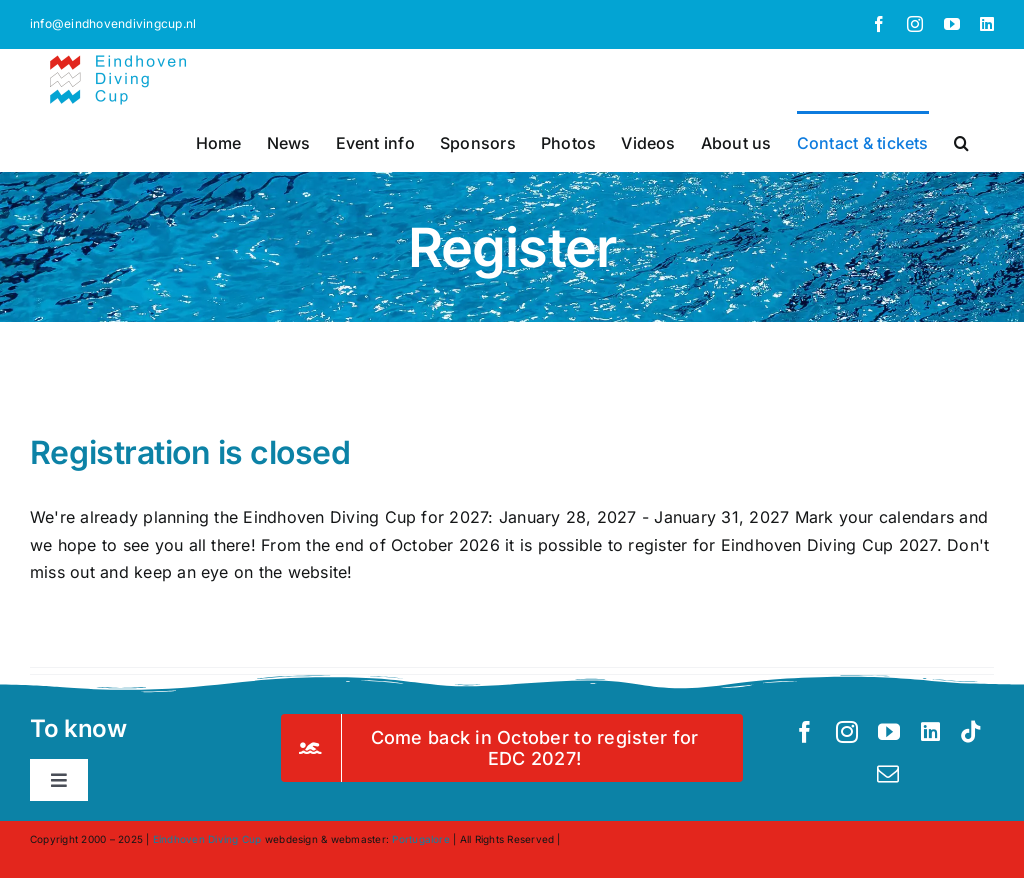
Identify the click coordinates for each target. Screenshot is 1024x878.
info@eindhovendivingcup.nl (113, 23)
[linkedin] (930, 732)
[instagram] (847, 732)
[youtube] (889, 732)
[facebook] (805, 732)
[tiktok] (971, 732)
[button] (961, 141)
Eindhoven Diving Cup (207, 839)
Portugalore (421, 839)
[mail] (888, 774)
